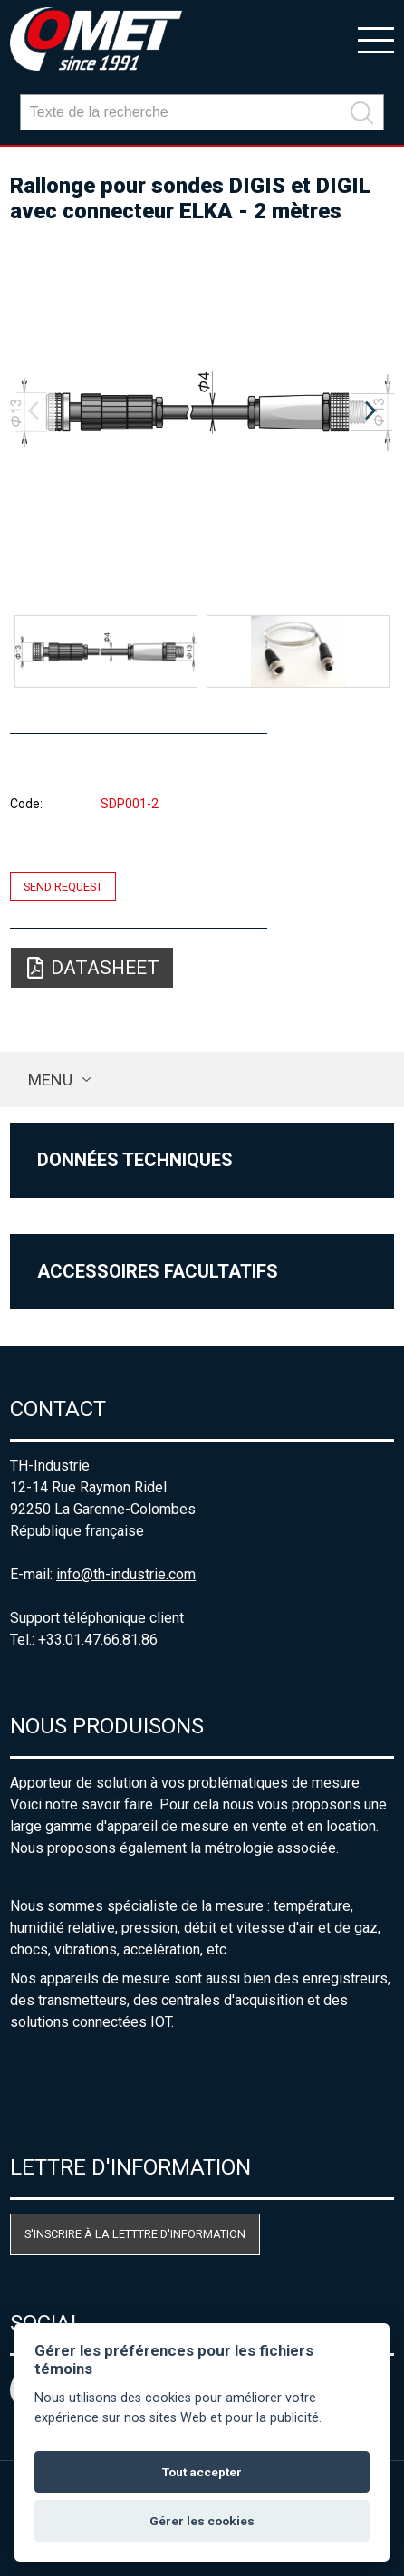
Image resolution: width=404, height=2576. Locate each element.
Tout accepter (202, 2472)
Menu (50, 1079)
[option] (202, 411)
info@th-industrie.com (126, 1574)
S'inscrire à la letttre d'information (134, 2234)
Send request (63, 885)
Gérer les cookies (202, 2520)
